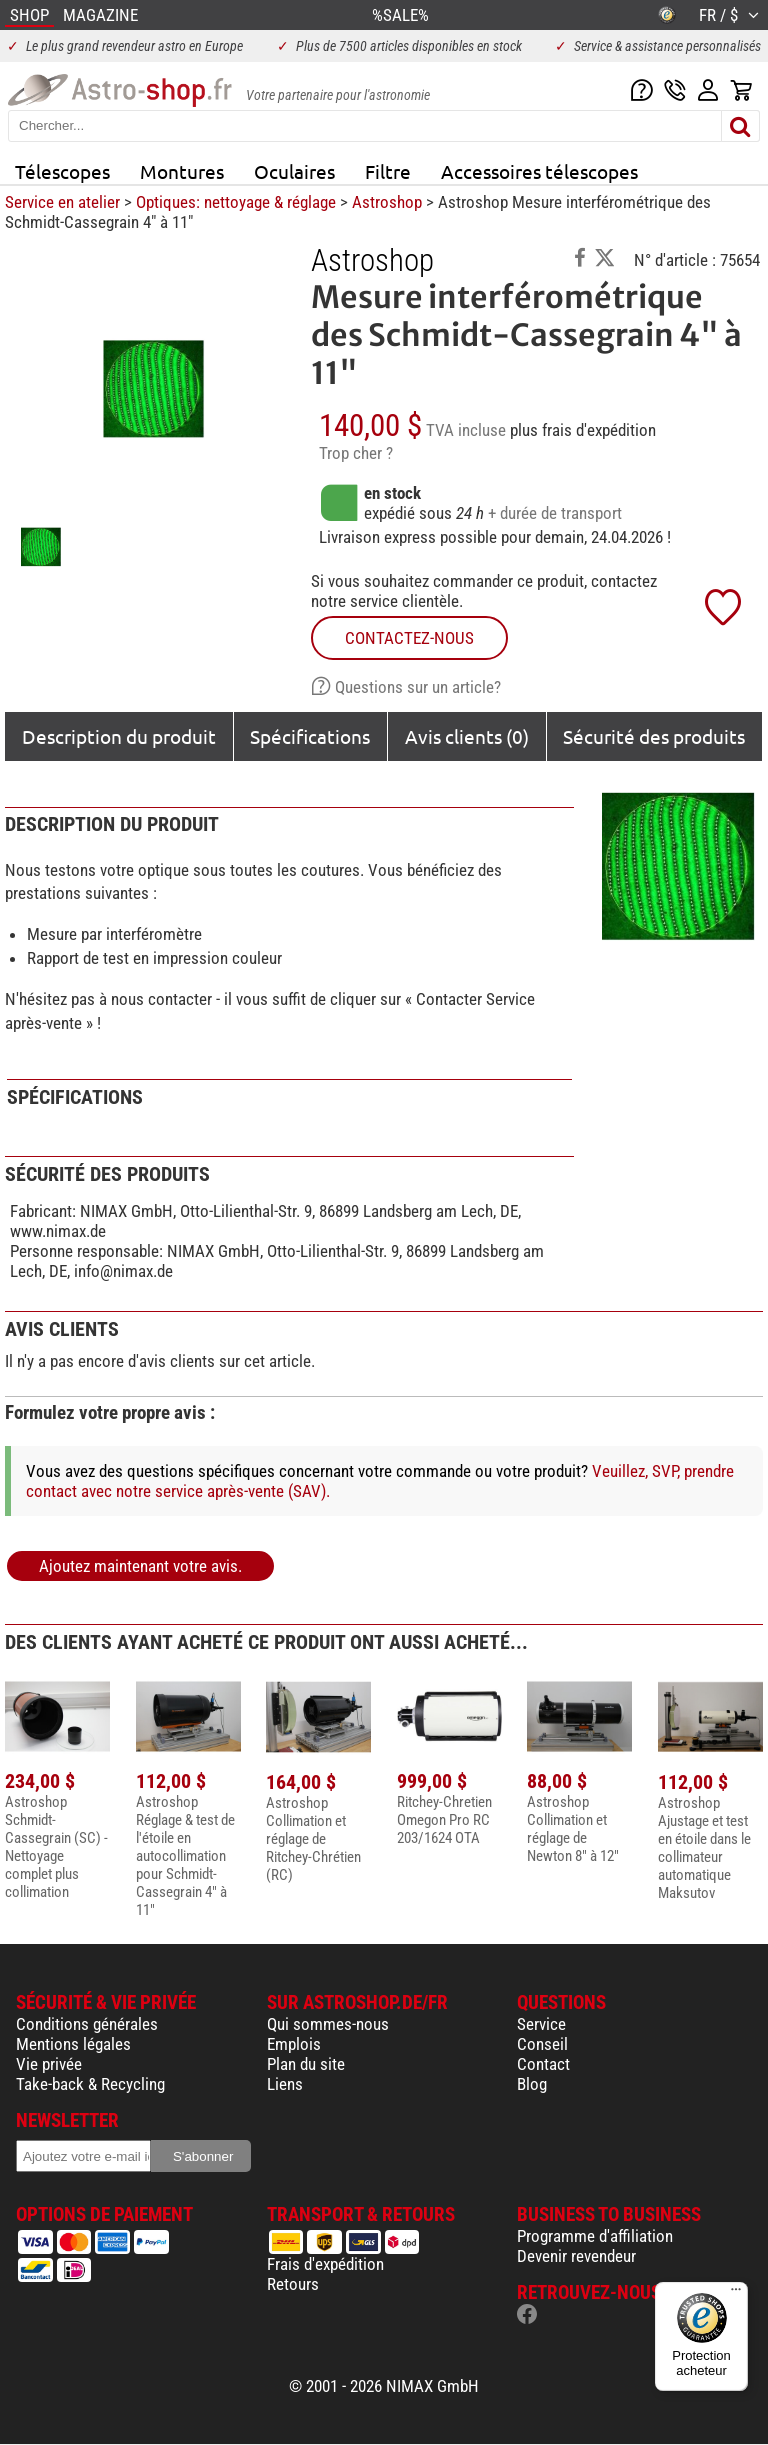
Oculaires (294, 171)
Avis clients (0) (467, 736)
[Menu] (736, 2294)
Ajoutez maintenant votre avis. (140, 1566)
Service (541, 2024)
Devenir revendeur (576, 2256)
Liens (285, 2084)
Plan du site (306, 2064)
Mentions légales (73, 2044)
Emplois (294, 2044)
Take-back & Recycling (90, 2084)
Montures (182, 171)
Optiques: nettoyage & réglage (236, 202)
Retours (293, 2284)
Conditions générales (87, 2024)
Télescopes (62, 171)
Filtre (388, 171)
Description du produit (119, 736)
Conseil (542, 2044)
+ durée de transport (555, 513)
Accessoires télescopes (539, 171)
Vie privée (49, 2064)
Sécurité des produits (654, 736)
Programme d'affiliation (595, 2236)
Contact (543, 2064)
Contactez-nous (409, 638)
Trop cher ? (356, 453)
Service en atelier (62, 202)
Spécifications (310, 736)
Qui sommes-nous (328, 2024)
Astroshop (387, 202)
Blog (532, 2084)
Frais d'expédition (325, 2264)
